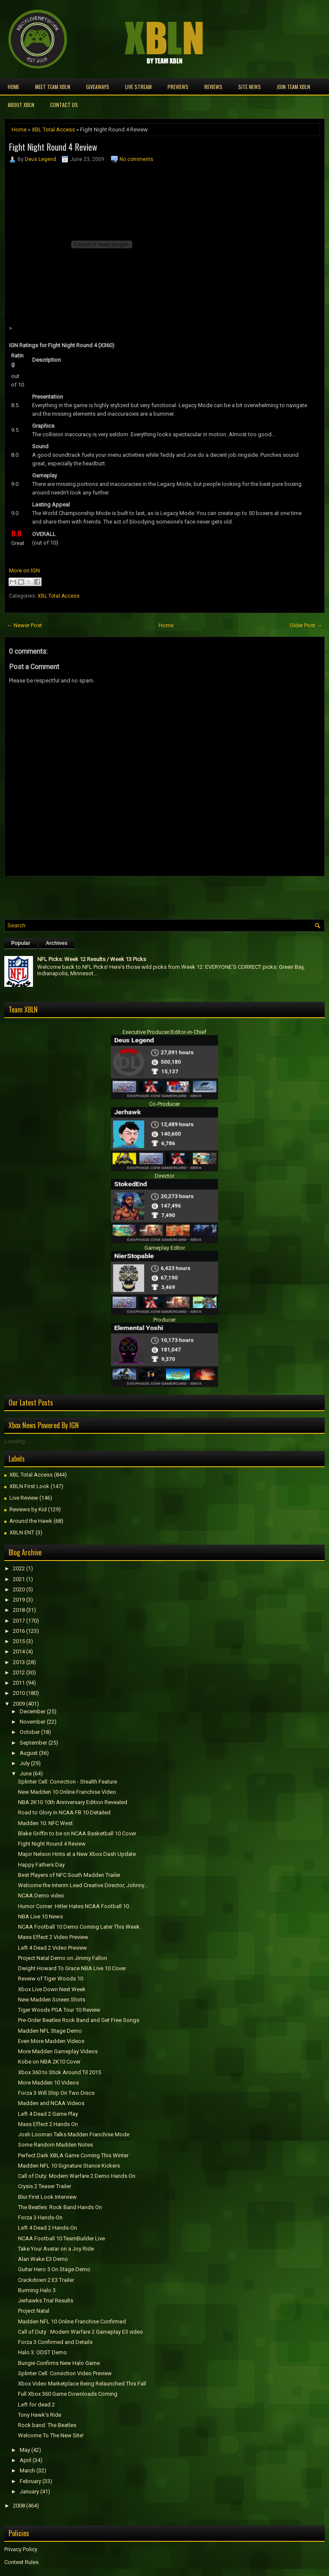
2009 (19, 1703)
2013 (19, 1662)
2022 (19, 1568)
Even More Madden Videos (51, 2041)
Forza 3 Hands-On (40, 2217)
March (27, 2470)
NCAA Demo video (41, 1895)
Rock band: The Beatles (47, 2425)
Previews (177, 86)
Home (13, 86)
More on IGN (24, 570)
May (25, 2450)
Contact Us (64, 104)
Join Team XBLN (293, 86)
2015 (19, 1641)
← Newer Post (24, 625)
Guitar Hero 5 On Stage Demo (54, 2269)
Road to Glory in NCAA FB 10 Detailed (64, 1812)
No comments (136, 159)
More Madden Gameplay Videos (58, 2051)
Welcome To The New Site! (51, 2435)
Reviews (213, 86)
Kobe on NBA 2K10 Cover (49, 2061)
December (32, 1711)
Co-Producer (164, 1104)
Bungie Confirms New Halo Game (59, 2363)
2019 (19, 1599)
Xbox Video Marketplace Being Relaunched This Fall (82, 2383)
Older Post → (306, 625)
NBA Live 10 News (40, 1916)
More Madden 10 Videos (48, 2082)
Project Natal (33, 2311)
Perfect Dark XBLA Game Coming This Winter (73, 2155)
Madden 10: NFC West (45, 1823)
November (32, 1721)
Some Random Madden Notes (55, 2144)
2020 (19, 1589)
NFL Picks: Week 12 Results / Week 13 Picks (91, 959)
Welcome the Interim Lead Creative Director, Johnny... (83, 1885)
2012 (19, 1672)
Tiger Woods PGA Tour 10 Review (59, 2010)
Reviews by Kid (28, 1509)
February (30, 2481)
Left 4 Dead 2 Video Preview (52, 1948)
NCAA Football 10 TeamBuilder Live (61, 2238)
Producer (164, 1319)
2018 (19, 1610)
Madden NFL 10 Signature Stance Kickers (69, 2165)
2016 (19, 1631)
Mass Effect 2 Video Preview (53, 1937)
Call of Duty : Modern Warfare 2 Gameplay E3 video (80, 2332)
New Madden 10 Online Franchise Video (67, 1792)
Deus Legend (40, 159)
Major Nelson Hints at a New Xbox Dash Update (77, 1854)
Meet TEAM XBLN (52, 86)
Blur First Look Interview (47, 2197)
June (26, 1773)
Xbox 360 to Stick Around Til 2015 (59, 2072)
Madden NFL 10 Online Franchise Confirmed (72, 2321)
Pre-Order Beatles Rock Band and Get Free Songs (78, 2020)
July (25, 1763)
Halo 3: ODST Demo (42, 2352)
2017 (19, 1620)
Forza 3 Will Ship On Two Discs (56, 2093)
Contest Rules (21, 2562)
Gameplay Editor (164, 1248)
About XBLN (21, 104)
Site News (249, 86)
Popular (20, 943)
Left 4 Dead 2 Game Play (48, 2114)
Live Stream (138, 86)
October (30, 1732)
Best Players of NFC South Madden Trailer (69, 1875)
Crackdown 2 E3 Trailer (46, 2280)
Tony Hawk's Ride (39, 2415)
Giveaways (97, 86)
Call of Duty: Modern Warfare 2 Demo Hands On (76, 2176)
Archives (57, 943)
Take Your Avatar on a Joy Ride (56, 2248)
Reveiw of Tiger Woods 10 (50, 1978)
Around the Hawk (30, 1521)
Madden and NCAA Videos (51, 2103)
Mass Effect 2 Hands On (48, 2124)
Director (164, 1176)
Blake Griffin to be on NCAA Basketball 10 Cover (77, 1833)
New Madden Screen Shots (51, 1999)
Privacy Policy (20, 2549)
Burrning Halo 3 (37, 2290)
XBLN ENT (21, 1532)
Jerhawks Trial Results (45, 2300)
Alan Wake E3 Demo (43, 2259)
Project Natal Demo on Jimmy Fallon (62, 1958)
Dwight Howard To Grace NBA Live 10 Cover (72, 1968)
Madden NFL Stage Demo (50, 2031)
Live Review (23, 1498)
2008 (19, 2505)
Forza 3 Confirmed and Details (55, 2342)
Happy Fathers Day (41, 1864)
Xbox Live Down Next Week (52, 1989)
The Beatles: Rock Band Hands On (60, 2207)
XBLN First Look (29, 1486)
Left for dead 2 (36, 2404)
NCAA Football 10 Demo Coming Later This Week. (79, 1927)
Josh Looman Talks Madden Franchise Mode (73, 2134)
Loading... (16, 1441)
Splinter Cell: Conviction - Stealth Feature (67, 1781)
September (33, 1742)
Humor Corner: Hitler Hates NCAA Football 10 (73, 1906)
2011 (19, 1683)
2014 (19, 1651)
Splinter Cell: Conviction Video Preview (65, 2373)
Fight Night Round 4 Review (53, 147)
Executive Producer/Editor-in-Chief (164, 1032)
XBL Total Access (53, 129)
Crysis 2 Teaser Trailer (44, 2186)
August (29, 1753)
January (29, 2491)
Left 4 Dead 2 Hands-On (47, 2228)
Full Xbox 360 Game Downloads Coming (67, 2394)
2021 (19, 1579)
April (25, 2460)
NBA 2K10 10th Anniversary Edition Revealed (72, 1802)
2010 (19, 1693)
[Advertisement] (104, 895)
